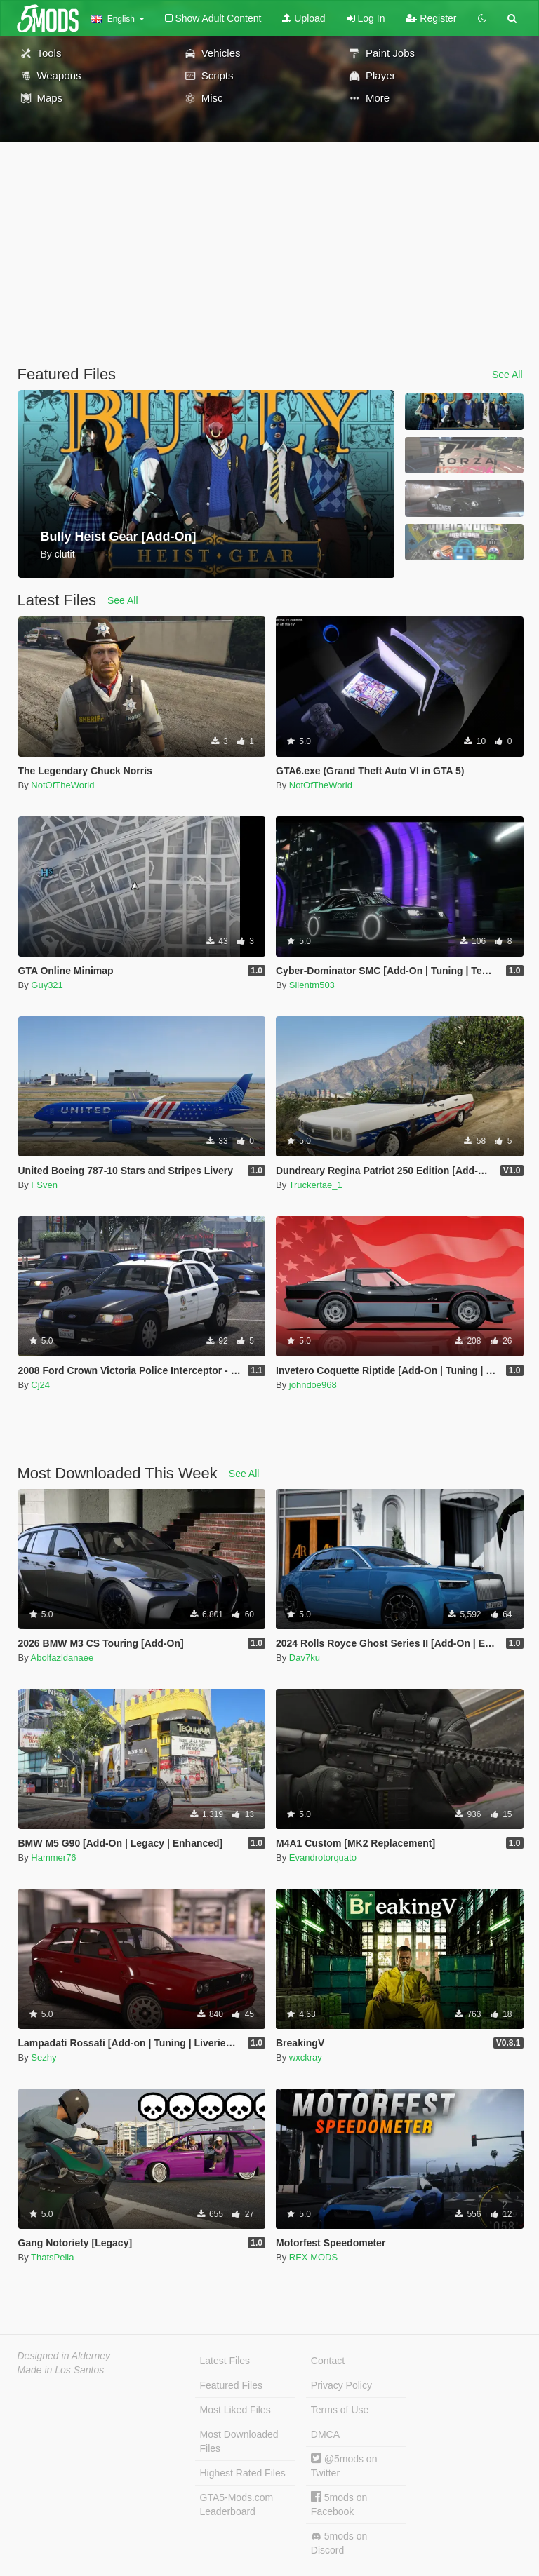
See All (507, 374)
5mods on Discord (339, 2543)
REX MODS (313, 2257)
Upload (303, 18)
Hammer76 (53, 1857)
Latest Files (225, 2360)
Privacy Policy (341, 2385)
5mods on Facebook (339, 2504)
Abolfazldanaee (62, 1657)
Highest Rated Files (243, 2473)
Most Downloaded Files (239, 2441)
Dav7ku (304, 1657)
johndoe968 (313, 1385)
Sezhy (43, 2057)
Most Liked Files (235, 2409)
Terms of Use (339, 2409)
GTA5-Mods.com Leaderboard (237, 2504)
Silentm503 (312, 985)
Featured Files (231, 2385)
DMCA (325, 2434)
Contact (328, 2360)
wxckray (305, 2057)
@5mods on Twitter (344, 2466)
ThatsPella (52, 2257)
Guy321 (47, 985)
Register (431, 18)
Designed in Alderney (64, 2355)
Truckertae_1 (315, 1185)
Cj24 (40, 1385)
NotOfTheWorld (62, 785)
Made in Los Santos (61, 2369)
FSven (44, 1185)
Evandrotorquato (323, 1857)
